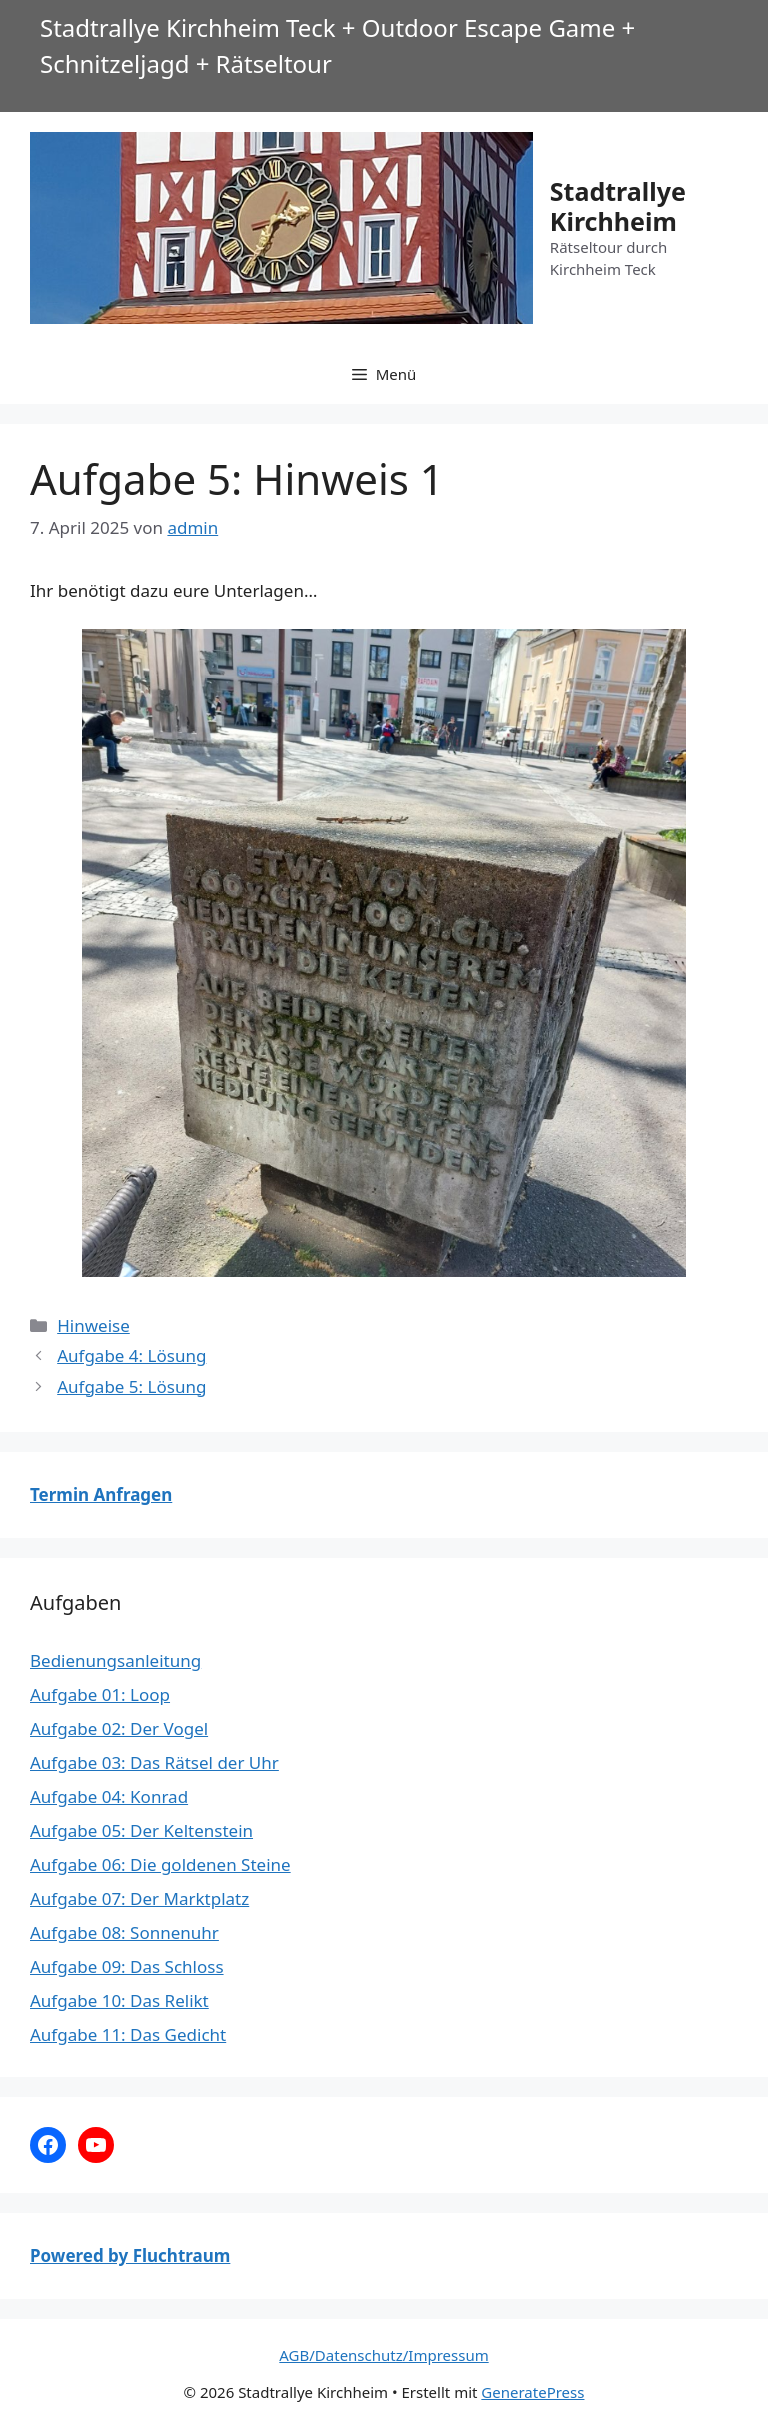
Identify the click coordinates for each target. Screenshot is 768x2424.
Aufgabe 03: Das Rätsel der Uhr (154, 1762)
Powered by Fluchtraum (130, 2255)
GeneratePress (532, 2392)
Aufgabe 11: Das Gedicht (128, 2034)
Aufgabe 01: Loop (100, 1694)
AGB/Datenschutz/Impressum (383, 2355)
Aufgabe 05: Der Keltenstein (141, 1830)
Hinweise (93, 1325)
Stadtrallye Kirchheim (618, 206)
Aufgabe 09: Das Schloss (127, 1966)
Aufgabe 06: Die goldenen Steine (160, 1864)
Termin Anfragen (101, 1494)
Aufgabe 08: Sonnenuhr (124, 1932)
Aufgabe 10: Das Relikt (119, 2000)
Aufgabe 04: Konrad (109, 1796)
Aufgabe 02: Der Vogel (119, 1728)
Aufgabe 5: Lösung (131, 1386)
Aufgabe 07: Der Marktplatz (139, 1898)
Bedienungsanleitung (115, 1660)
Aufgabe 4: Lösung (131, 1355)
